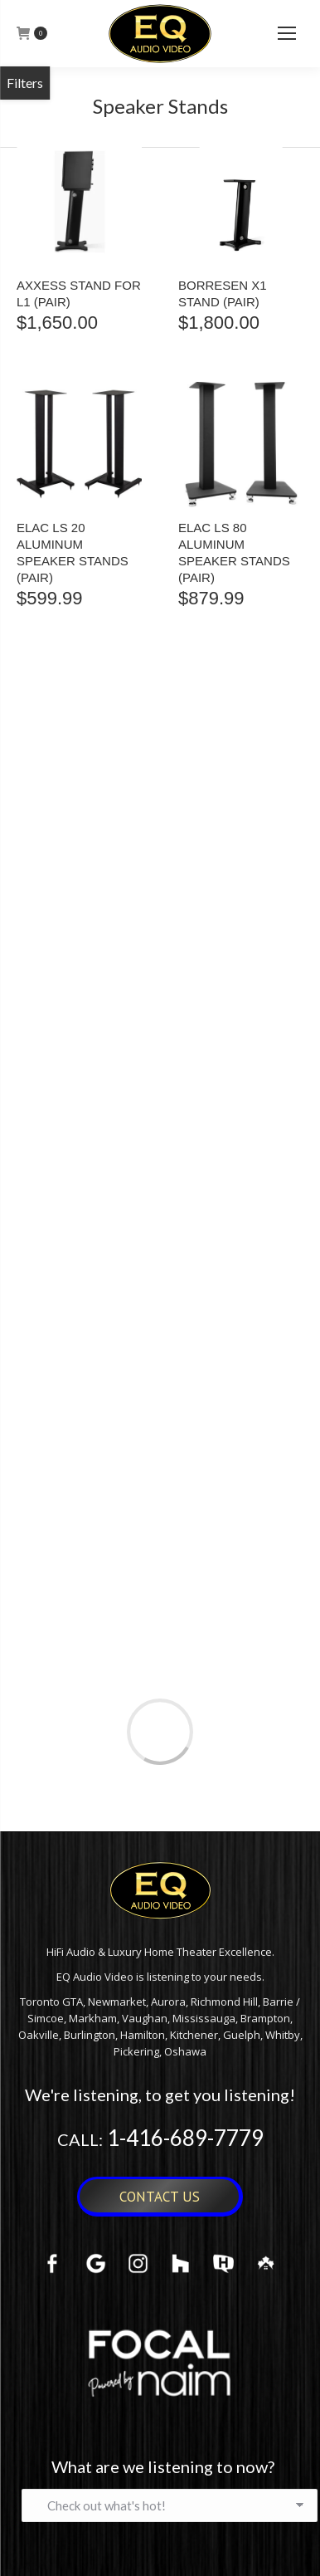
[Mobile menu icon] (286, 33)
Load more (160, 1732)
